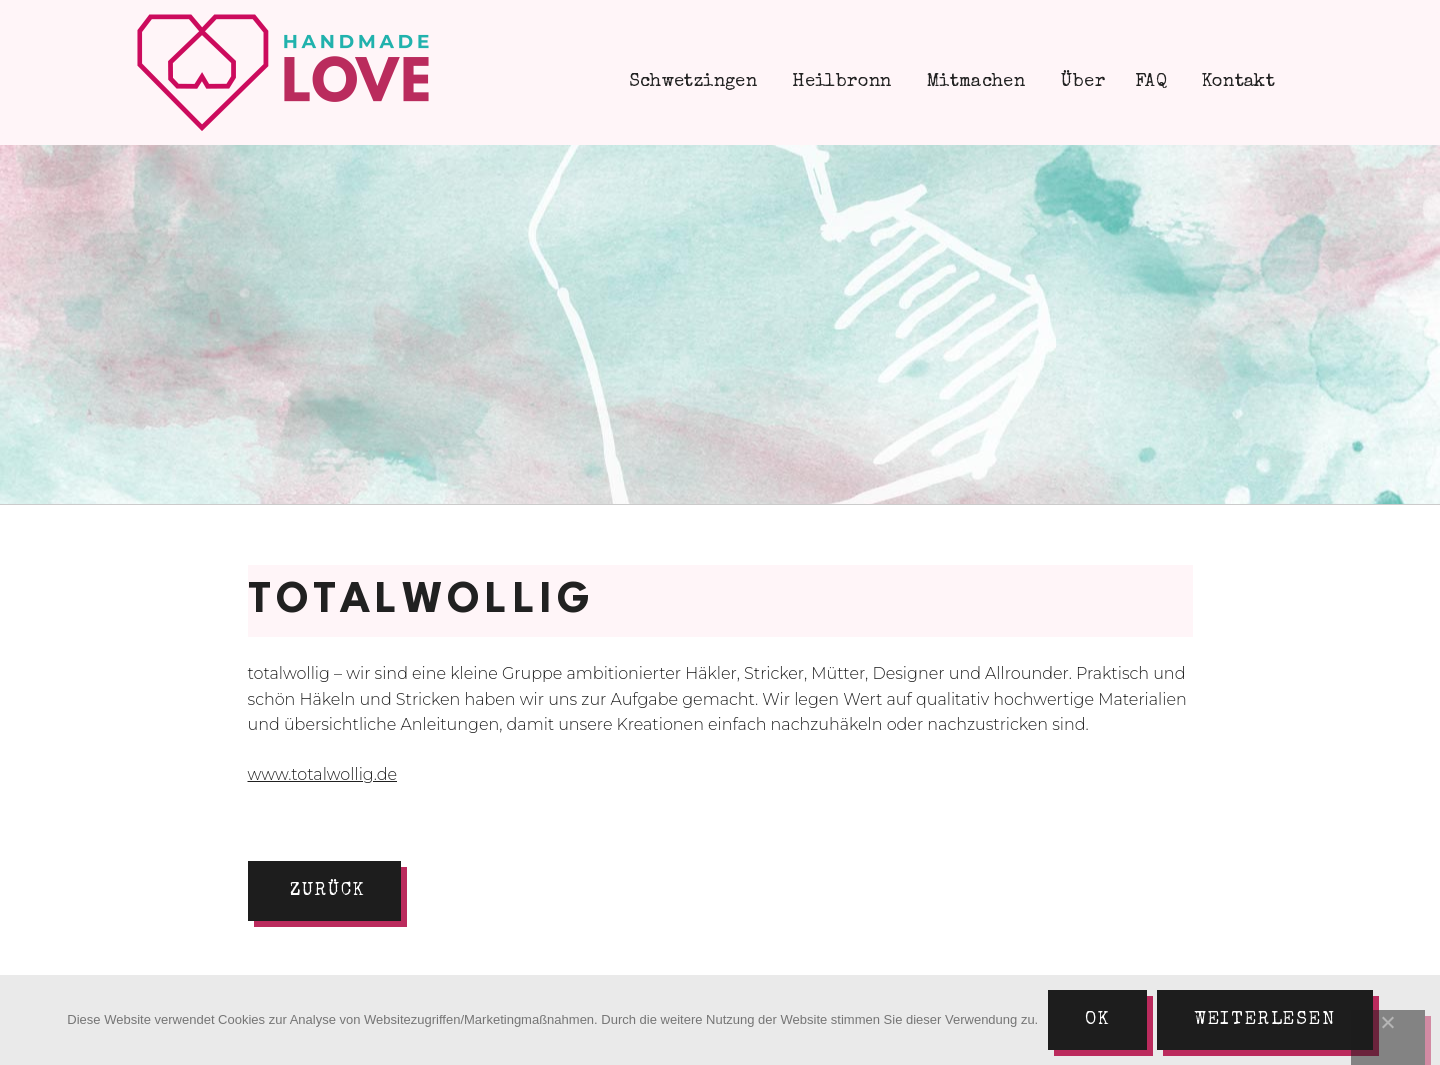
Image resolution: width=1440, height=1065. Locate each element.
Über (1080, 82)
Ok (1097, 1020)
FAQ (1151, 82)
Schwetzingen (690, 82)
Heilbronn (839, 82)
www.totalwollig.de (323, 774)
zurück (327, 891)
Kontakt (1236, 82)
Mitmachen (974, 82)
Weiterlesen (1265, 1020)
